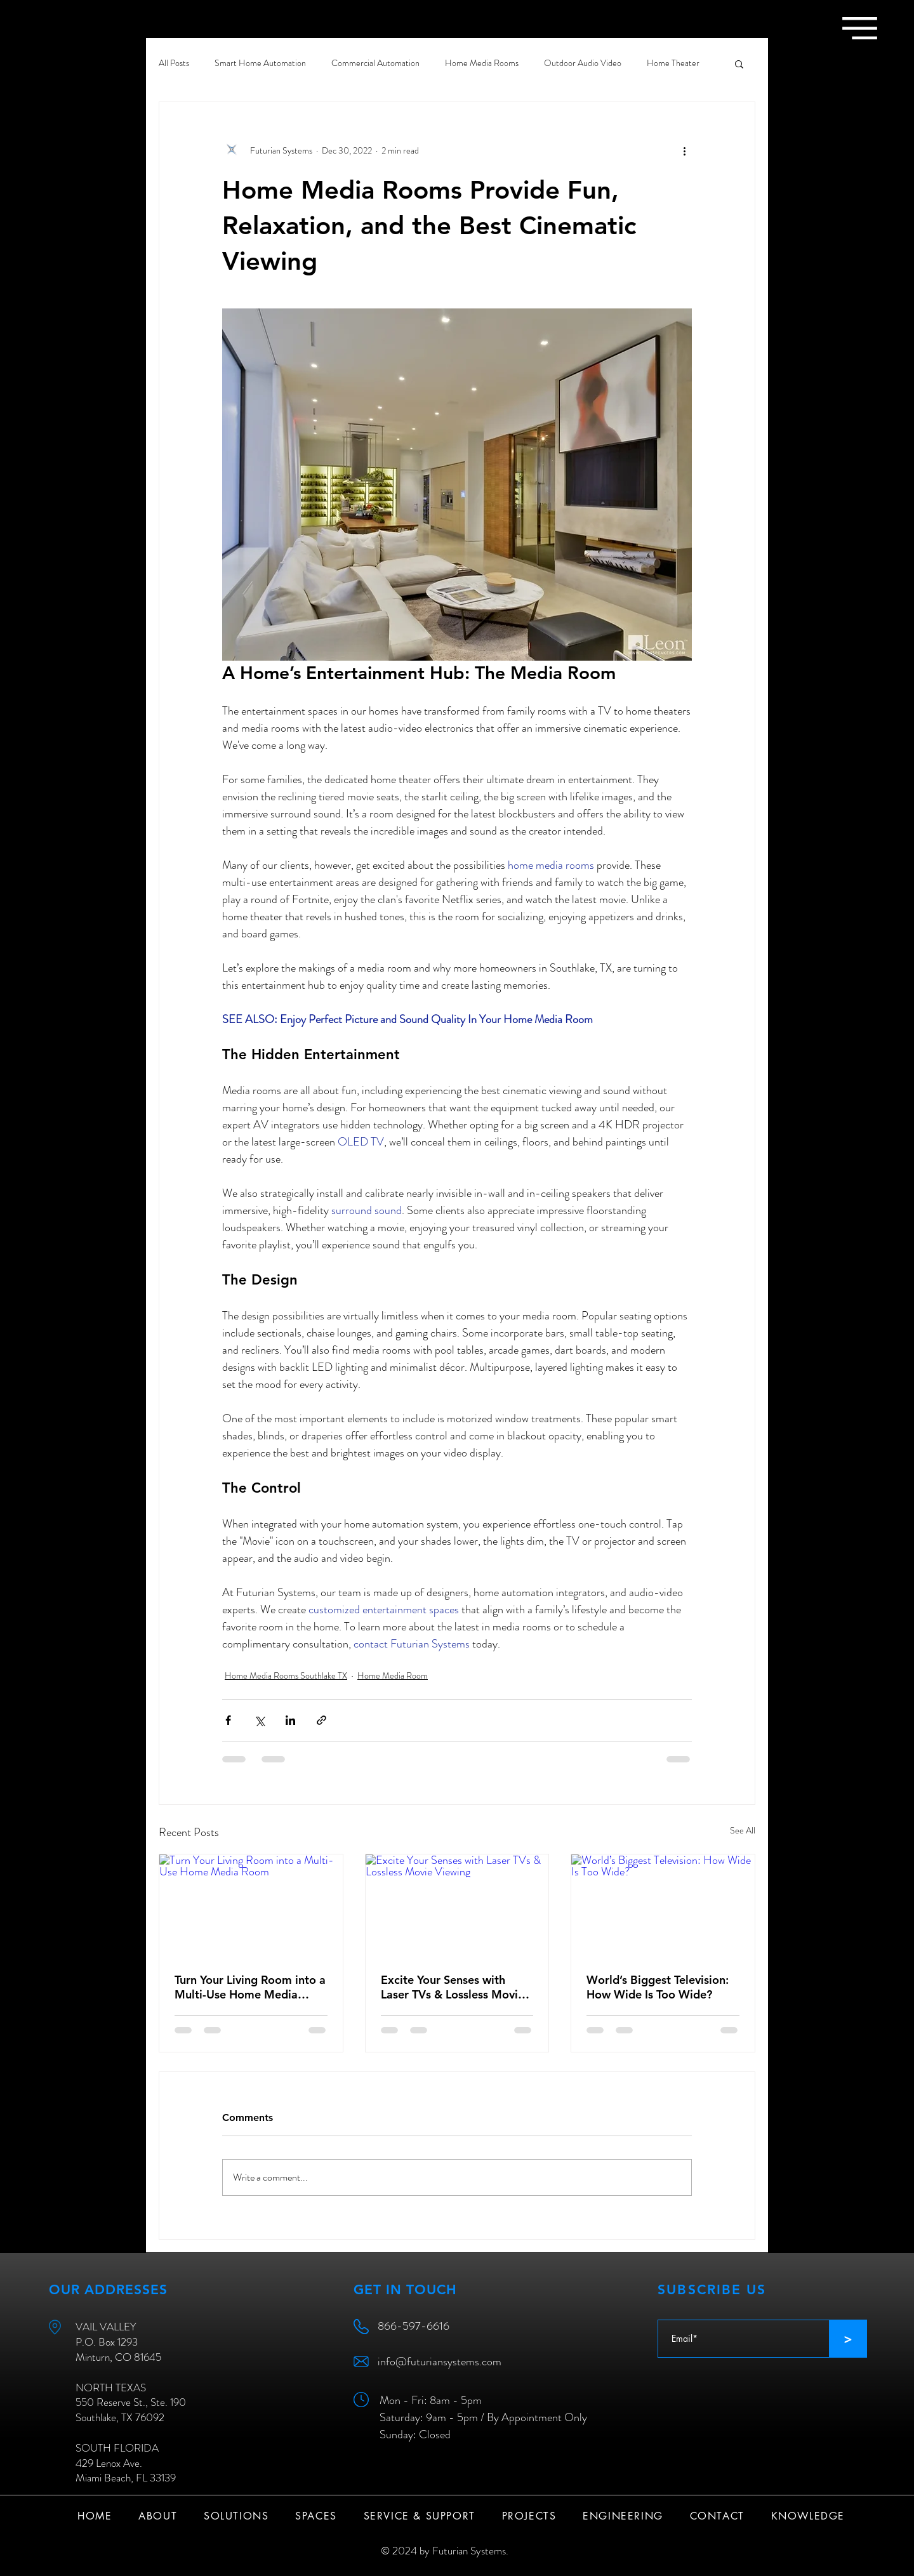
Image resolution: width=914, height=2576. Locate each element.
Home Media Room (392, 1675)
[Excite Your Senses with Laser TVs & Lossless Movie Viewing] (457, 1905)
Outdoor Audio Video (582, 63)
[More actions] (684, 150)
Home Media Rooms (482, 63)
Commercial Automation (375, 63)
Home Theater (673, 63)
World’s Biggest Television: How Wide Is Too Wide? (657, 1987)
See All (742, 1830)
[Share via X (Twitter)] (259, 1720)
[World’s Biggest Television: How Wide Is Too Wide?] (663, 1905)
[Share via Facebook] (228, 1720)
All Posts (174, 63)
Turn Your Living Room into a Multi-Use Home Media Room (250, 1987)
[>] (848, 2339)
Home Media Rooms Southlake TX (286, 1675)
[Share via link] (321, 1720)
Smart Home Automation (260, 63)
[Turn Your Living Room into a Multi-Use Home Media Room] (251, 1905)
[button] (859, 28)
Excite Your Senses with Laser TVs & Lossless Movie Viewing (452, 1987)
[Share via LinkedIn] (290, 1720)
